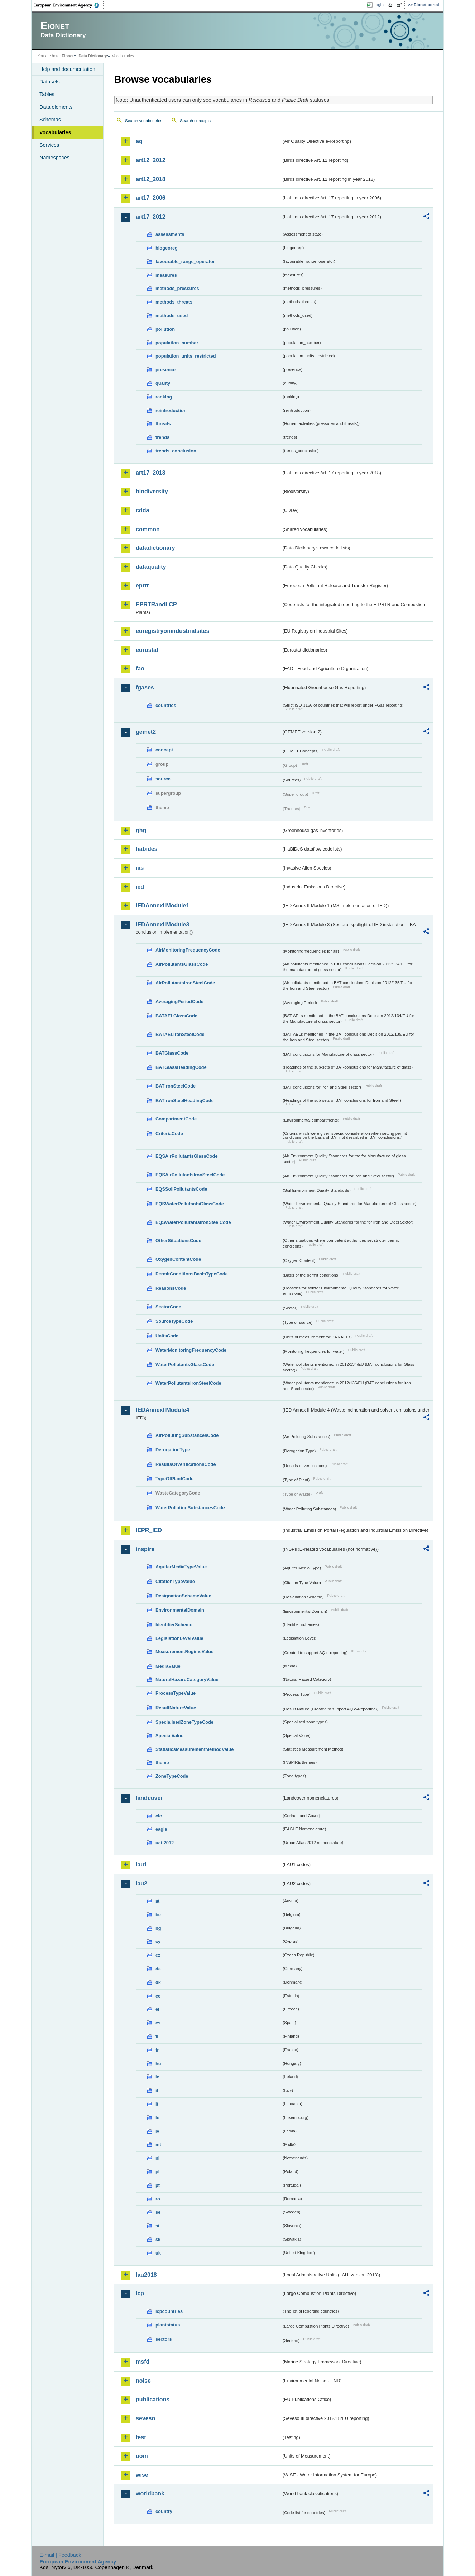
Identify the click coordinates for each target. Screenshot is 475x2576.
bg (158, 1928)
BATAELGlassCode (176, 1015)
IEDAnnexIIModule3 (162, 924)
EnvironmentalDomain (179, 1610)
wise (142, 2475)
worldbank (150, 2493)
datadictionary (155, 548)
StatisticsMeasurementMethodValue (194, 1749)
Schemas (50, 119)
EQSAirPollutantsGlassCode (186, 1156)
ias (140, 868)
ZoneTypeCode (171, 1776)
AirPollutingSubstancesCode (187, 1435)
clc (158, 1816)
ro (157, 2199)
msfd (142, 2362)
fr (157, 2050)
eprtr (142, 585)
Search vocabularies (143, 120)
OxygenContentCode (178, 1259)
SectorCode (168, 1306)
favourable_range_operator (185, 261)
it (156, 2090)
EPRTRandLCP (156, 604)
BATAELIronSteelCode (180, 1034)
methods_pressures (177, 288)
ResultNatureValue (175, 1707)
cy (157, 1941)
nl (157, 2158)
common (148, 529)
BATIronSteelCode (175, 1086)
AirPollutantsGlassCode (181, 964)
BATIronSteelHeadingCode (184, 1100)
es (157, 2022)
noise (143, 2381)
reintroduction (171, 410)
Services (49, 145)
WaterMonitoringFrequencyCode (190, 1350)
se (157, 2212)
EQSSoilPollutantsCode (181, 1189)
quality (162, 383)
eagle (161, 1829)
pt (157, 2185)
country (163, 2511)
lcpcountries (169, 2311)
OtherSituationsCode (178, 1240)
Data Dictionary (92, 56)
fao (140, 668)
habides (146, 849)
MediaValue (168, 1666)
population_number (176, 342)
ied (140, 887)
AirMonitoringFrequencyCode (187, 950)
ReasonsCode (170, 1288)
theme (162, 1762)
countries (165, 705)
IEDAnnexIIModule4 (162, 1410)
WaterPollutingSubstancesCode (190, 1507)
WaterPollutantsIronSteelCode (188, 1383)
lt (156, 2104)
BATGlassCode (171, 1053)
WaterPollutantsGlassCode (184, 1364)
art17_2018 (150, 473)
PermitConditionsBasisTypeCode (191, 1274)
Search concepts (195, 120)
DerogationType (172, 1449)
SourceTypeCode (174, 1321)
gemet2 (146, 732)
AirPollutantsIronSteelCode (185, 983)
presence (165, 369)
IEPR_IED (149, 1530)
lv (157, 2131)
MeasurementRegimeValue (184, 1651)
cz (157, 1955)
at (157, 1901)
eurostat (147, 650)
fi (156, 2036)
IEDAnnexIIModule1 (162, 905)
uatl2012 (164, 1842)
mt (158, 2144)
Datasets (49, 81)
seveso (145, 2418)
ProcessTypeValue (175, 1693)
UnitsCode (166, 1335)
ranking (163, 397)
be (158, 1914)
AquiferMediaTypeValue (181, 1566)
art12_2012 (150, 160)
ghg (141, 830)
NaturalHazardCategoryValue (187, 1679)
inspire (145, 1549)
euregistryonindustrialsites (172, 631)
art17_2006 (150, 198)
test (141, 2437)
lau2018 (146, 2275)
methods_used (171, 315)
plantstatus (167, 2325)
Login (379, 5)
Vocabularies (55, 132)
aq (139, 141)
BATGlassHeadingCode (181, 1067)
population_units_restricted (185, 356)
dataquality (151, 567)
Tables (46, 94)
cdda (142, 510)
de (158, 1968)
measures (166, 275)
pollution (165, 329)
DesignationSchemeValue (183, 1595)
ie (157, 2076)
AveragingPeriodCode (179, 1001)
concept (164, 749)
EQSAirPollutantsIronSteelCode (190, 1174)
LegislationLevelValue (179, 1638)
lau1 (141, 1864)
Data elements (56, 107)
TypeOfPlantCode (174, 1478)
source (163, 778)
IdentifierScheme (173, 1624)
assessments (169, 234)
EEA (69, 5)
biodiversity (152, 491)
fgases (145, 687)
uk (158, 2253)
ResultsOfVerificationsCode (185, 1464)
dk (158, 1982)
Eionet (67, 56)
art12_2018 (150, 179)
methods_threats (173, 302)
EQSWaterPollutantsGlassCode (189, 1203)
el (157, 2009)
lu (157, 2117)
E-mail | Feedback (60, 2555)
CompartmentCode (176, 1119)
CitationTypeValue (175, 1581)
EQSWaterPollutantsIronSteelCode (193, 1222)
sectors (163, 2339)
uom (142, 2456)
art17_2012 (150, 217)
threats (163, 423)
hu (158, 2063)
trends (162, 437)
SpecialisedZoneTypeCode (184, 1722)
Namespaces (54, 157)
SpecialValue (169, 1735)
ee (157, 1996)
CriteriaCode (169, 1133)
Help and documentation (67, 69)
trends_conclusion (175, 451)
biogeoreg (166, 248)
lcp (140, 2293)
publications (152, 2399)
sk (157, 2239)
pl (157, 2171)
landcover (149, 1798)
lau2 (141, 1883)
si (157, 2225)
